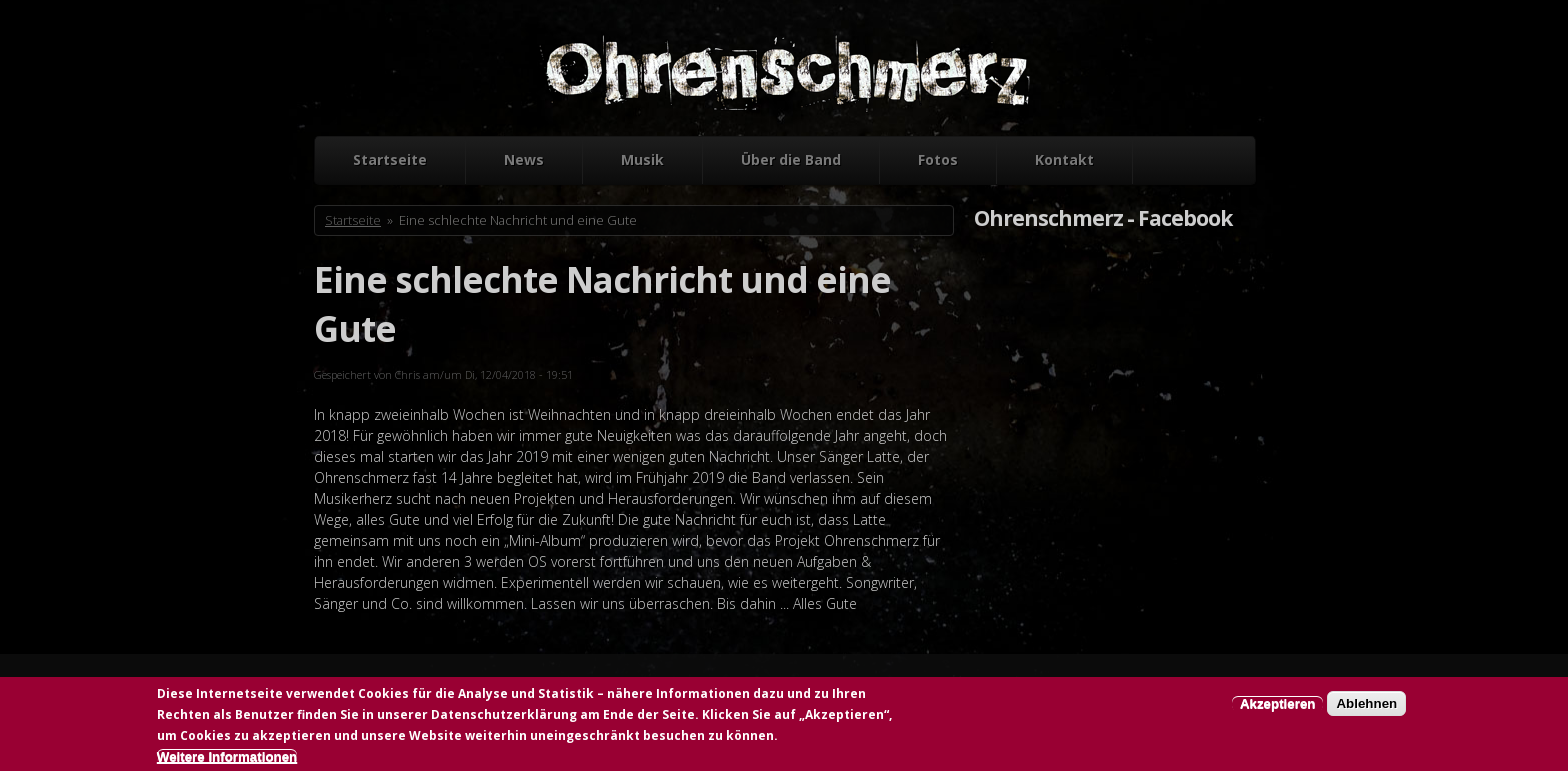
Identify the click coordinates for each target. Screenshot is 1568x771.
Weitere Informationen (227, 758)
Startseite (390, 159)
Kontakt (1064, 159)
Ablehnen (1366, 704)
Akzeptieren (1278, 704)
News (524, 159)
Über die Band (791, 159)
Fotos (938, 159)
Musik (642, 159)
